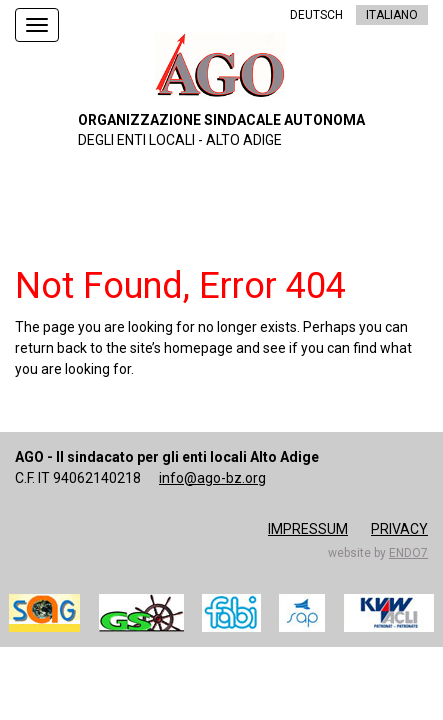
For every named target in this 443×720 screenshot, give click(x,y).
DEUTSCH (316, 15)
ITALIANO (392, 15)
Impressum (308, 529)
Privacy (399, 529)
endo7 (408, 553)
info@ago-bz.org (212, 478)
